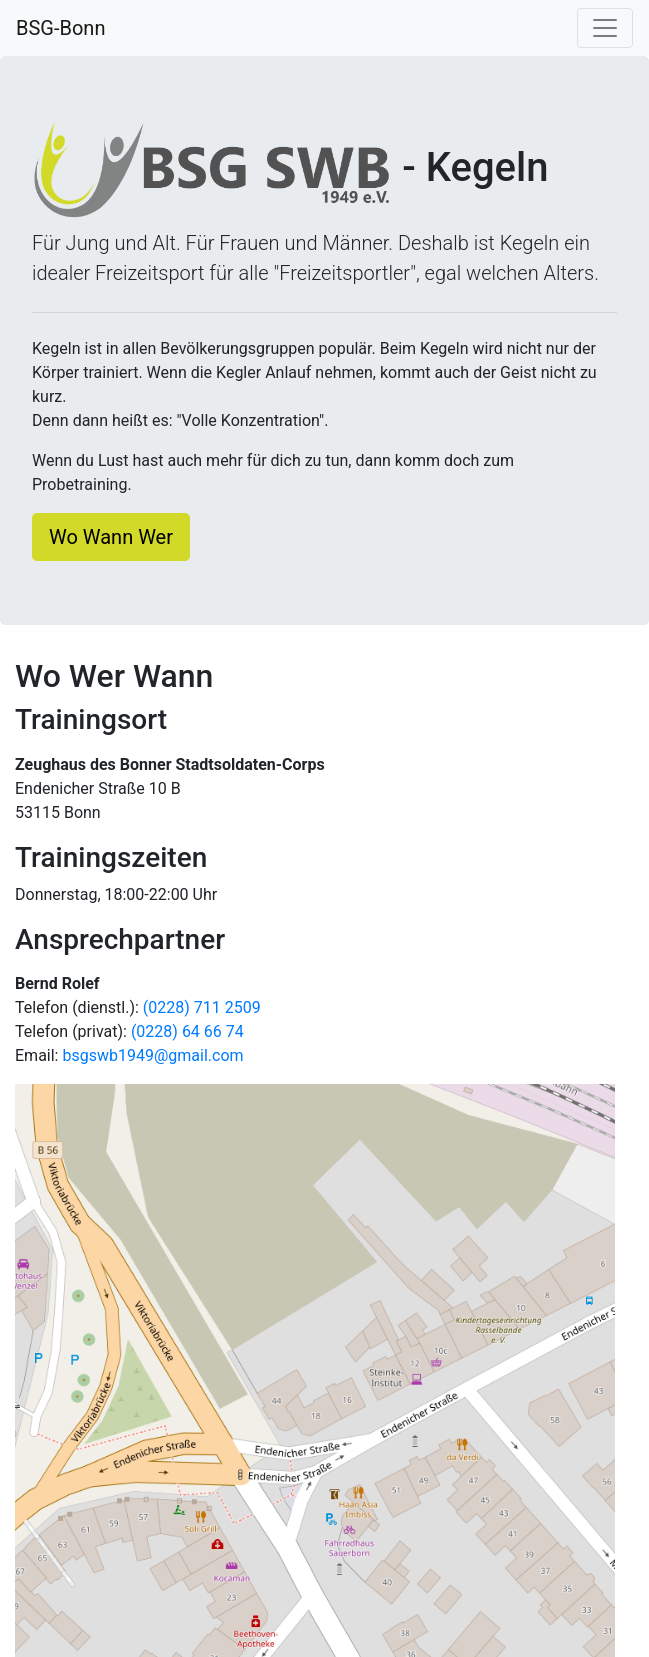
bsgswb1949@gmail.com (152, 1055)
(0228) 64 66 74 (187, 1031)
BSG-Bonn (60, 28)
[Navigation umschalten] (605, 28)
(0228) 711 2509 (202, 1007)
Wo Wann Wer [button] (111, 537)
